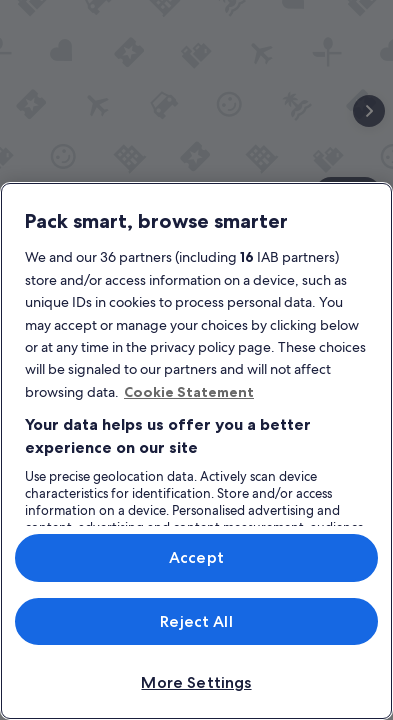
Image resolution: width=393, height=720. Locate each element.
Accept (196, 557)
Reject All (196, 621)
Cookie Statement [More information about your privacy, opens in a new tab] (189, 392)
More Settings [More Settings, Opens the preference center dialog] (196, 682)
